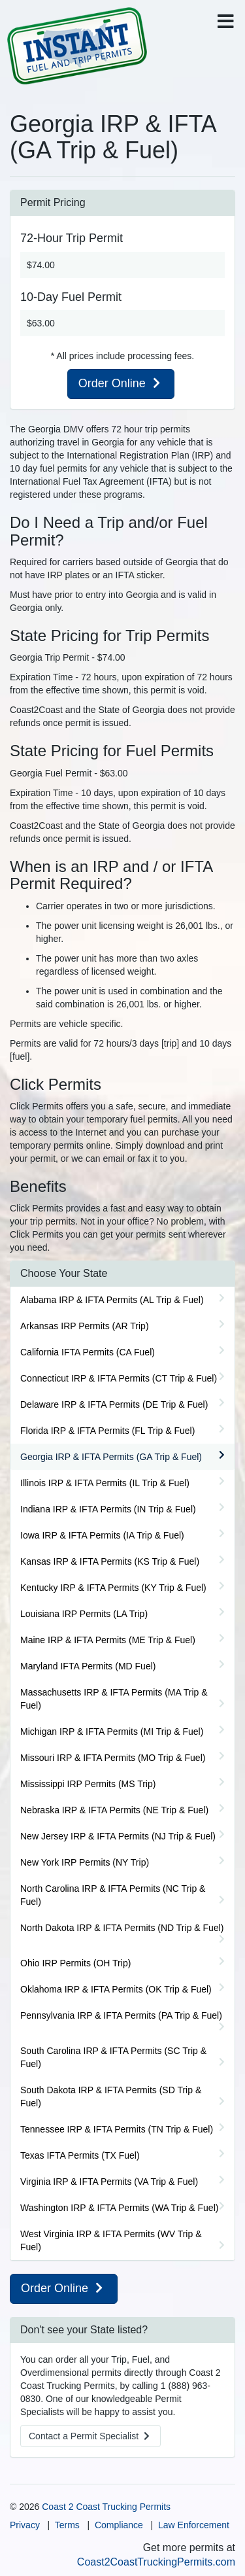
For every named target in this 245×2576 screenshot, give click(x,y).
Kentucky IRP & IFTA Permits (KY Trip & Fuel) (113, 1587)
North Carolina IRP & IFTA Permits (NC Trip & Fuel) (112, 1895)
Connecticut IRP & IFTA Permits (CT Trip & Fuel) (118, 1378)
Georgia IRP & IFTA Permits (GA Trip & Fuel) (111, 1457)
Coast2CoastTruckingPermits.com (156, 2561)
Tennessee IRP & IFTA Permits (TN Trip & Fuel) (116, 2129)
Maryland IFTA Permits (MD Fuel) (87, 1666)
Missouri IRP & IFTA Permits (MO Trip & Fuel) (112, 1757)
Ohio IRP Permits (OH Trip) (75, 1963)
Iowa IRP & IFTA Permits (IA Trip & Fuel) (102, 1535)
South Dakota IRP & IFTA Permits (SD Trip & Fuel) (110, 2096)
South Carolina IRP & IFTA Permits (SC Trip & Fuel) (113, 2057)
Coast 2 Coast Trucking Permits (106, 2506)
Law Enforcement (193, 2525)
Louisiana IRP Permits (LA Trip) (84, 1614)
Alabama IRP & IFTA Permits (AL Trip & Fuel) (112, 1300)
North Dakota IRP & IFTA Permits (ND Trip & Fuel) (121, 1928)
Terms (67, 2525)
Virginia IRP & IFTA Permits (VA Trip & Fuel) (109, 2181)
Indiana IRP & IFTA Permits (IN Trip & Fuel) (108, 1509)
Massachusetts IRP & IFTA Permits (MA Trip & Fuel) (114, 1699)
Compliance (119, 2525)
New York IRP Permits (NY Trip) (84, 1862)
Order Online (121, 383)
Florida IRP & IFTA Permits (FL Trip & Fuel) (107, 1430)
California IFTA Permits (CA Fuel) (87, 1352)
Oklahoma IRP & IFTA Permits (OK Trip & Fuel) (116, 1989)
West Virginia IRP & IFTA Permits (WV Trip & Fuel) (110, 2240)
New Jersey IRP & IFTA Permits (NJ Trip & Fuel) (118, 1836)
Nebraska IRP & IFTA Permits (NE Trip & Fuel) (114, 1810)
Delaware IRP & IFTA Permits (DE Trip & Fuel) (114, 1404)
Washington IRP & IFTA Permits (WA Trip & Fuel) (119, 2207)
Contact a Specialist (90, 2436)
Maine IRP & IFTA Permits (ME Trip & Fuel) (107, 1640)
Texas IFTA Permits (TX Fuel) (80, 2155)
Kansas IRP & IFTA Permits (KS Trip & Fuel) (109, 1561)
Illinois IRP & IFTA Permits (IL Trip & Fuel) (104, 1483)
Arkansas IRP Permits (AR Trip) (84, 1326)
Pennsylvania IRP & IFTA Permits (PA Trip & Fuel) (121, 2015)
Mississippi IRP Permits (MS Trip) (87, 1784)
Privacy (25, 2525)
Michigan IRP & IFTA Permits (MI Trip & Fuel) (111, 1731)
